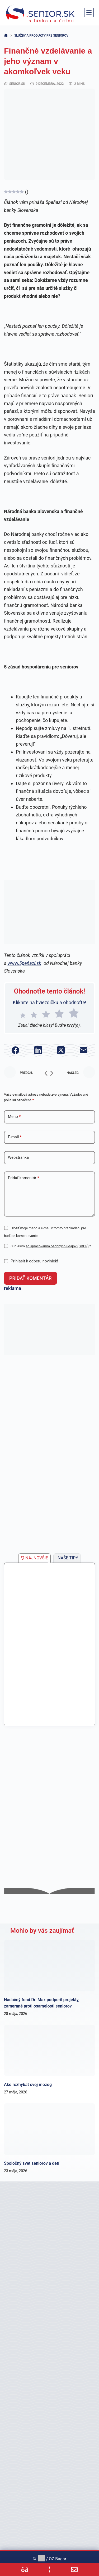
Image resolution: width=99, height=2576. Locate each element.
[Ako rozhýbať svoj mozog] (49, 2050)
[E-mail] (83, 1050)
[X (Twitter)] (61, 1050)
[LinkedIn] (38, 1050)
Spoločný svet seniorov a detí (31, 2163)
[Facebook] (15, 1050)
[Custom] (25, 2569)
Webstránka (18, 1157)
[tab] (34, 1558)
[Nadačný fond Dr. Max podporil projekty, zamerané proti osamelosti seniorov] (49, 1965)
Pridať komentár (23, 1178)
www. (24, 963)
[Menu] (89, 12)
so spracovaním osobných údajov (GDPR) (57, 1246)
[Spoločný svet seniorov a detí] (49, 2129)
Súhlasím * (51, 1246)
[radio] (22, 1014)
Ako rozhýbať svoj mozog (28, 2084)
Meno (14, 1116)
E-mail (15, 1137)
